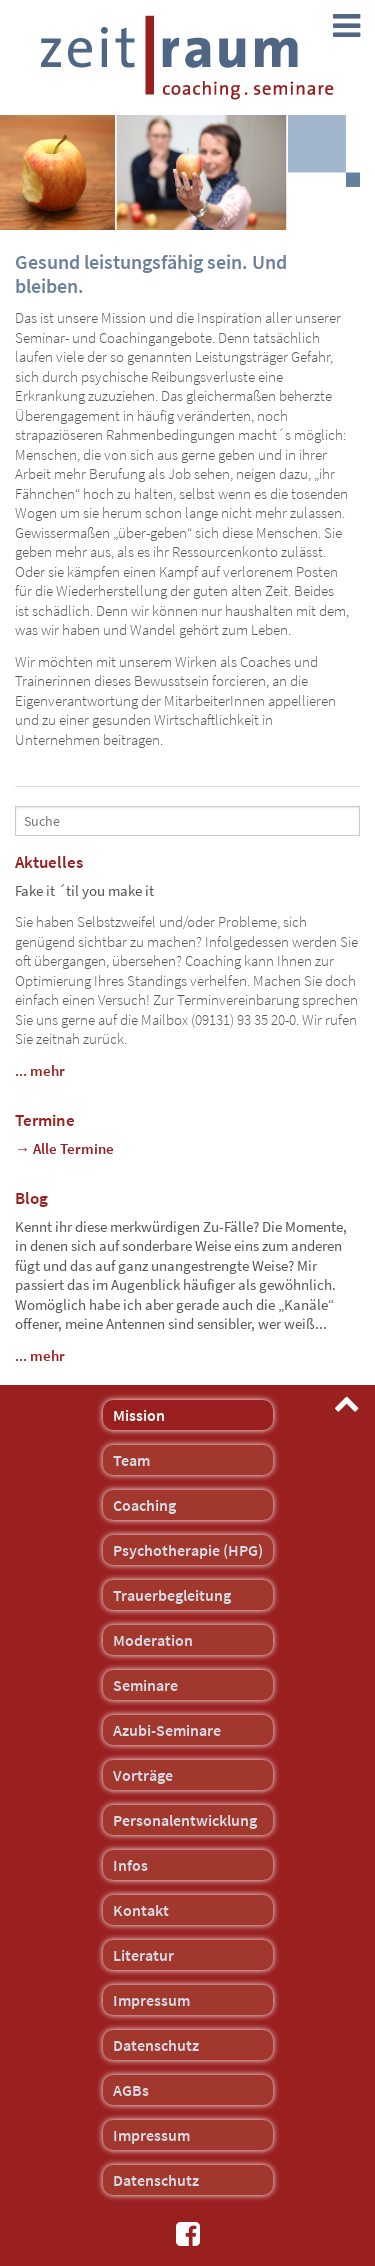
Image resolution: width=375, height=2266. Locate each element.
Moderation (153, 1640)
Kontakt (141, 1910)
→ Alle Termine (64, 1148)
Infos (130, 1865)
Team (131, 1460)
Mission (139, 1415)
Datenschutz (156, 2045)
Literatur (143, 1955)
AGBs (131, 2090)
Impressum (151, 2000)
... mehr (40, 1070)
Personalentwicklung (185, 1820)
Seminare (145, 1685)
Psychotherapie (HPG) (188, 1550)
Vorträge (143, 1775)
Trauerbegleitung (172, 1595)
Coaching (144, 1505)
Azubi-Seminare (167, 1730)
